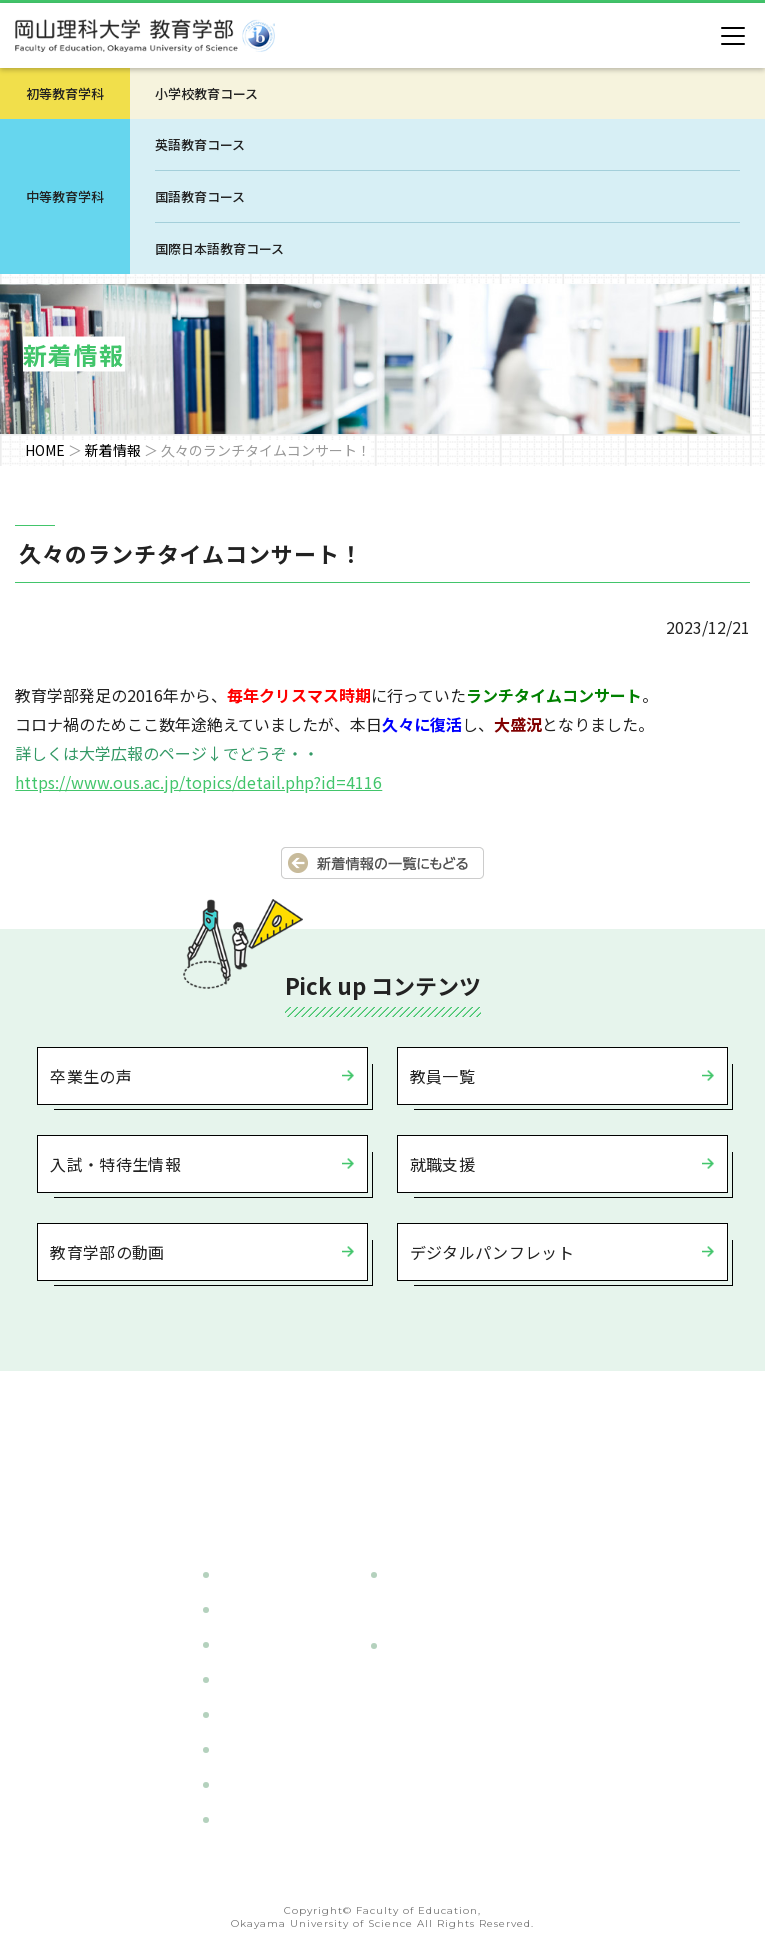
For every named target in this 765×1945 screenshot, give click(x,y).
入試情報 (245, 1679)
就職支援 (442, 1164)
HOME (45, 450)
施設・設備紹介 (266, 1714)
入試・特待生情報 (115, 1164)
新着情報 (113, 450)
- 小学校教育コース (451, 1610)
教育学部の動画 (107, 1252)
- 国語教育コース (444, 1716)
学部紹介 (245, 1574)
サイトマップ (259, 1819)
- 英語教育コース (444, 1681)
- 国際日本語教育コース (465, 1751)
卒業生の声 (91, 1076)
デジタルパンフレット (492, 1252)
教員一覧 (442, 1076)
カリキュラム (259, 1609)
